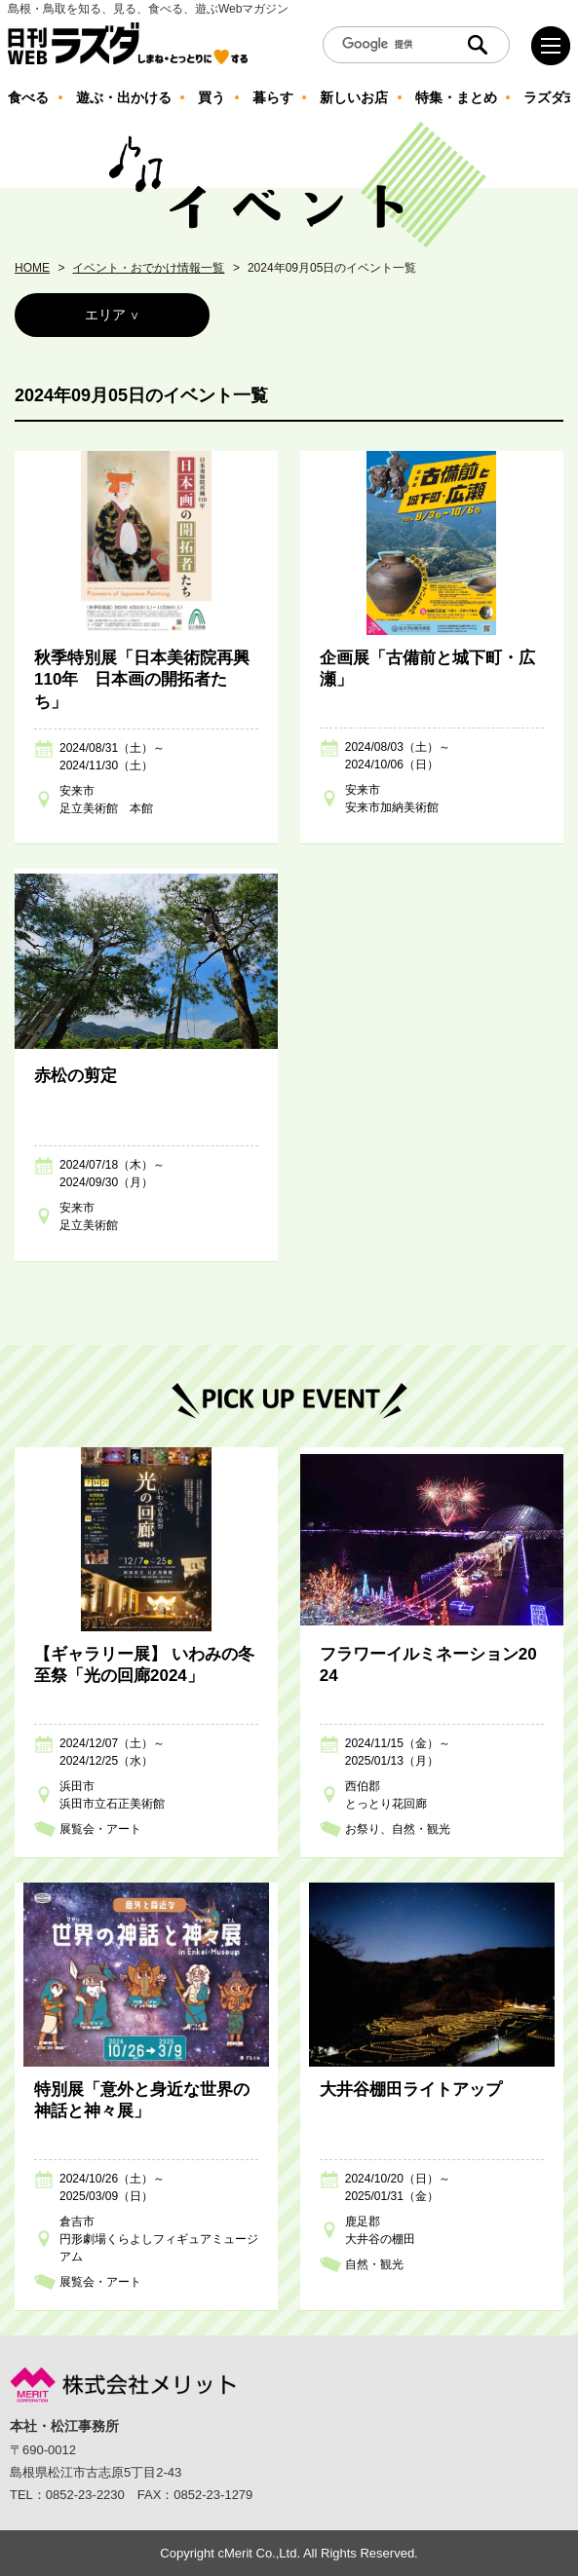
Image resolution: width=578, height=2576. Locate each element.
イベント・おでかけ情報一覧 (148, 268)
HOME (32, 268)
